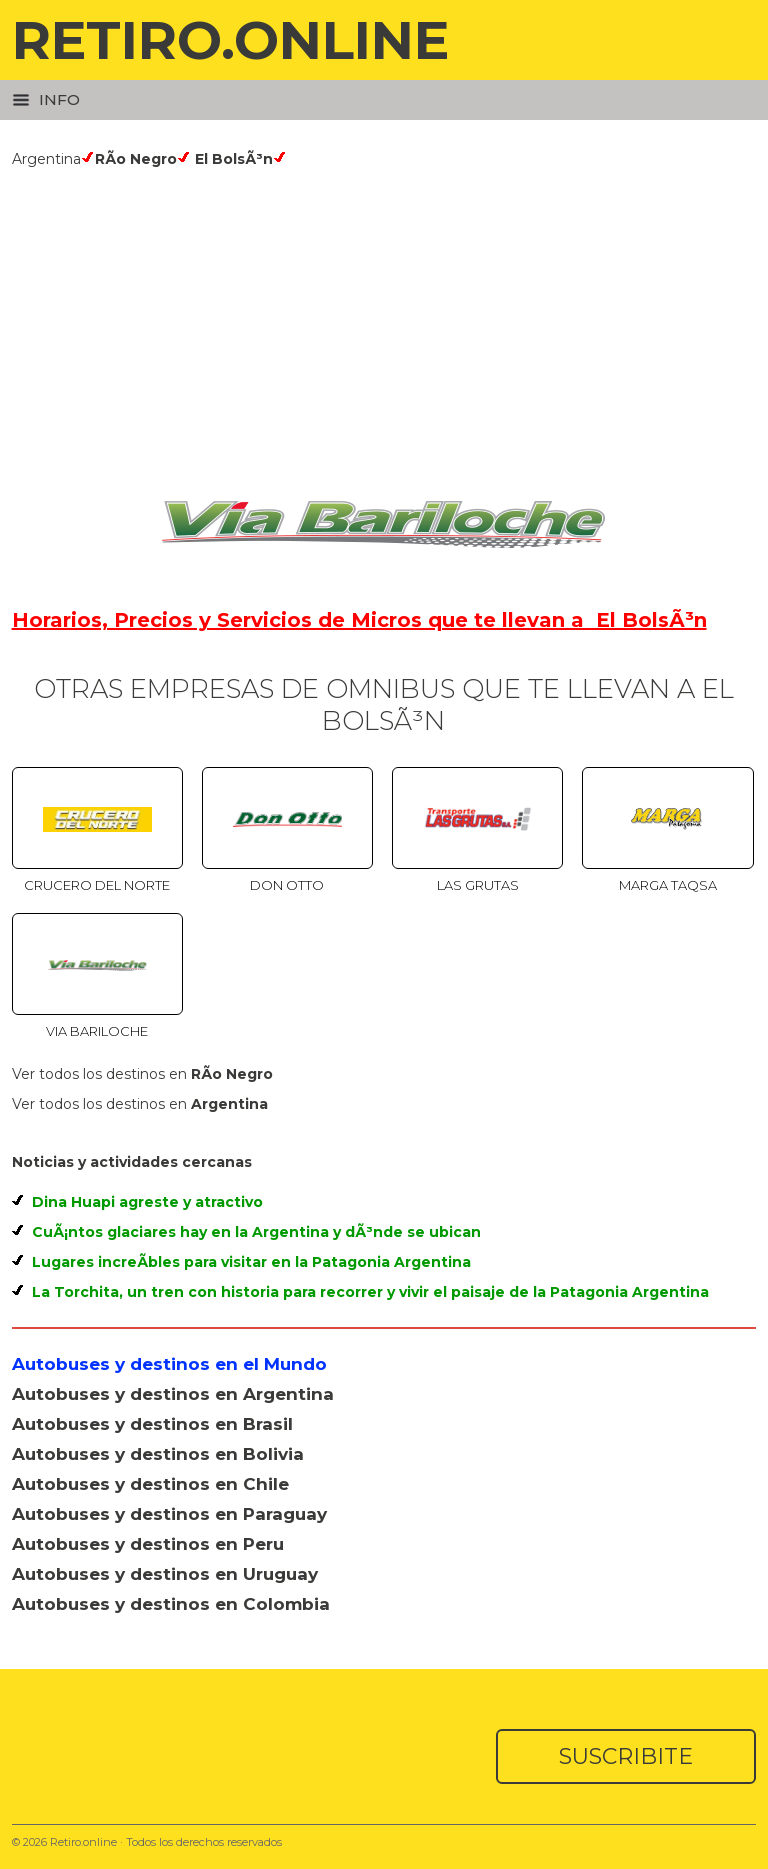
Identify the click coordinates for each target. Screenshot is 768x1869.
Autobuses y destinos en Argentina (173, 1394)
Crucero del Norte (97, 885)
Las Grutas (478, 885)
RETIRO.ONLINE (230, 39)
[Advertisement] (384, 318)
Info (46, 99)
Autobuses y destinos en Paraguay (169, 1514)
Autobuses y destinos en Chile (150, 1484)
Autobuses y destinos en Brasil (152, 1424)
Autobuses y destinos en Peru (148, 1544)
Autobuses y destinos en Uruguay (165, 1574)
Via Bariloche (97, 1031)
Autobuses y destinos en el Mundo (169, 1364)
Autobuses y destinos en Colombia (171, 1604)
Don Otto (287, 885)
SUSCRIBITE (626, 1756)
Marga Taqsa (668, 885)
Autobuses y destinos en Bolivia (158, 1454)
